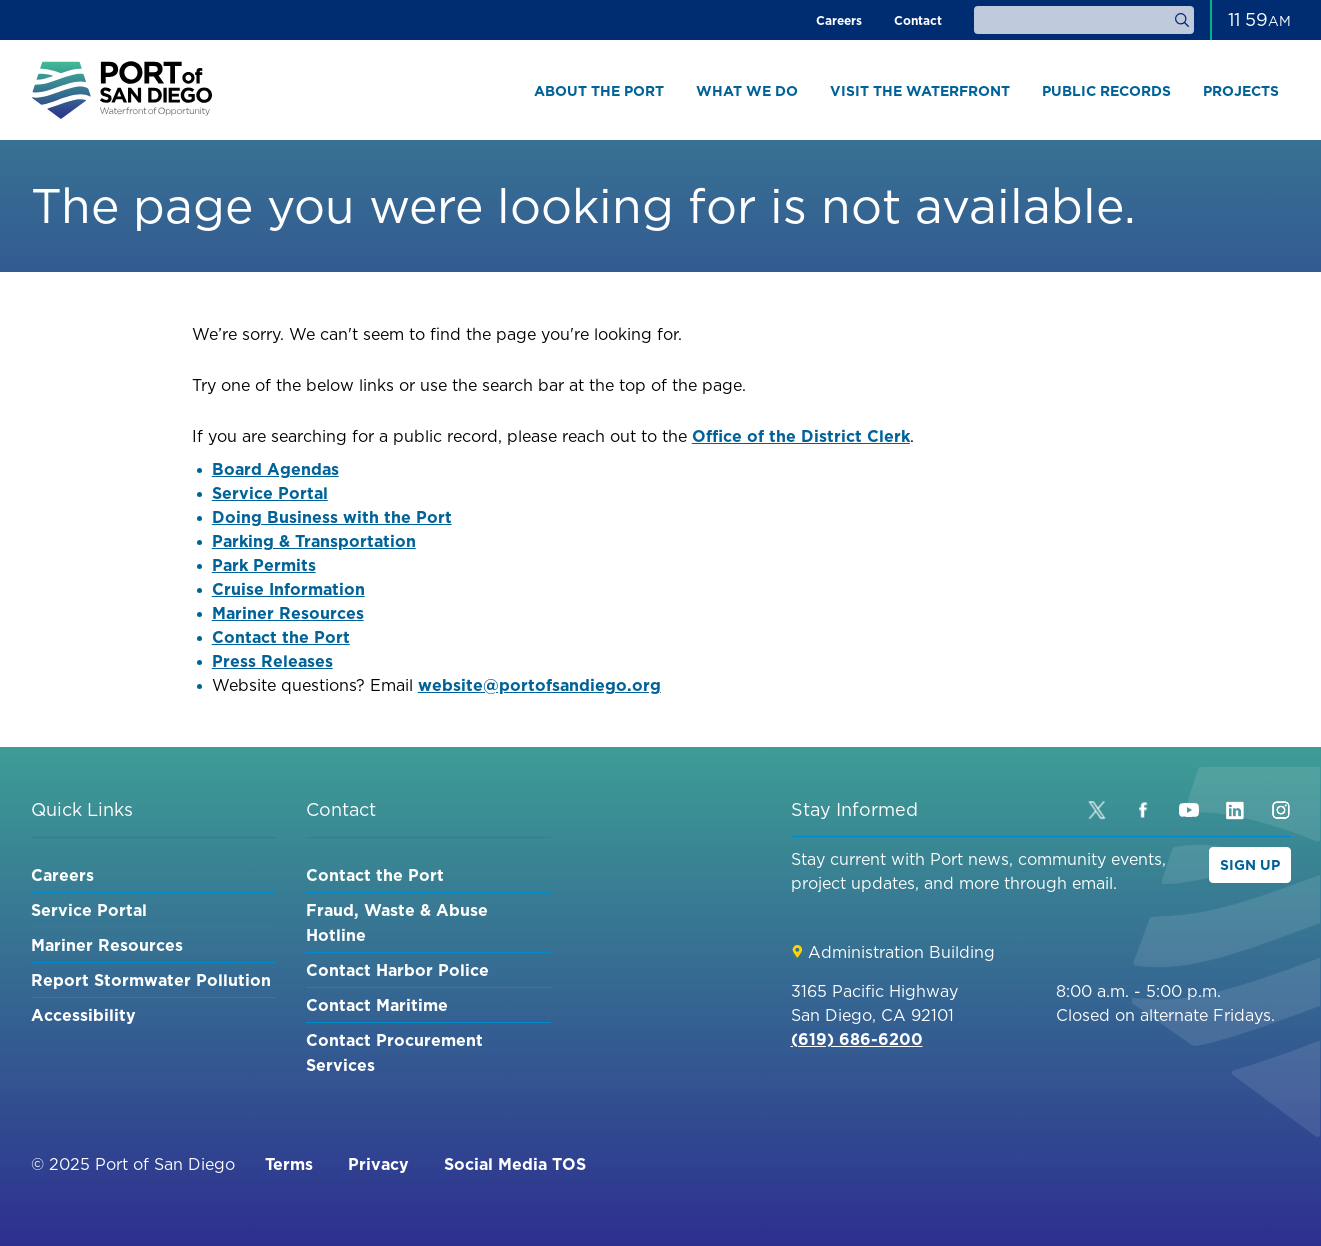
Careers (839, 20)
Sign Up (1250, 865)
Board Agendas (275, 469)
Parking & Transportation (314, 541)
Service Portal (270, 493)
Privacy (378, 1164)
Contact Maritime (377, 1005)
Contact (918, 20)
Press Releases (272, 661)
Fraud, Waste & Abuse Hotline (397, 922)
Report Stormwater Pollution (151, 980)
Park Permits (264, 565)
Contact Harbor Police (397, 970)
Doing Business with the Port (332, 517)
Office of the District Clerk (801, 436)
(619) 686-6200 (857, 1039)
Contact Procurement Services (394, 1052)
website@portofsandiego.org (539, 685)
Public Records (1106, 91)
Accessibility (83, 1015)
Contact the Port (281, 637)
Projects (1241, 91)
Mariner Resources (288, 613)
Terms (289, 1164)
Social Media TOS (515, 1164)
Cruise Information (288, 589)
